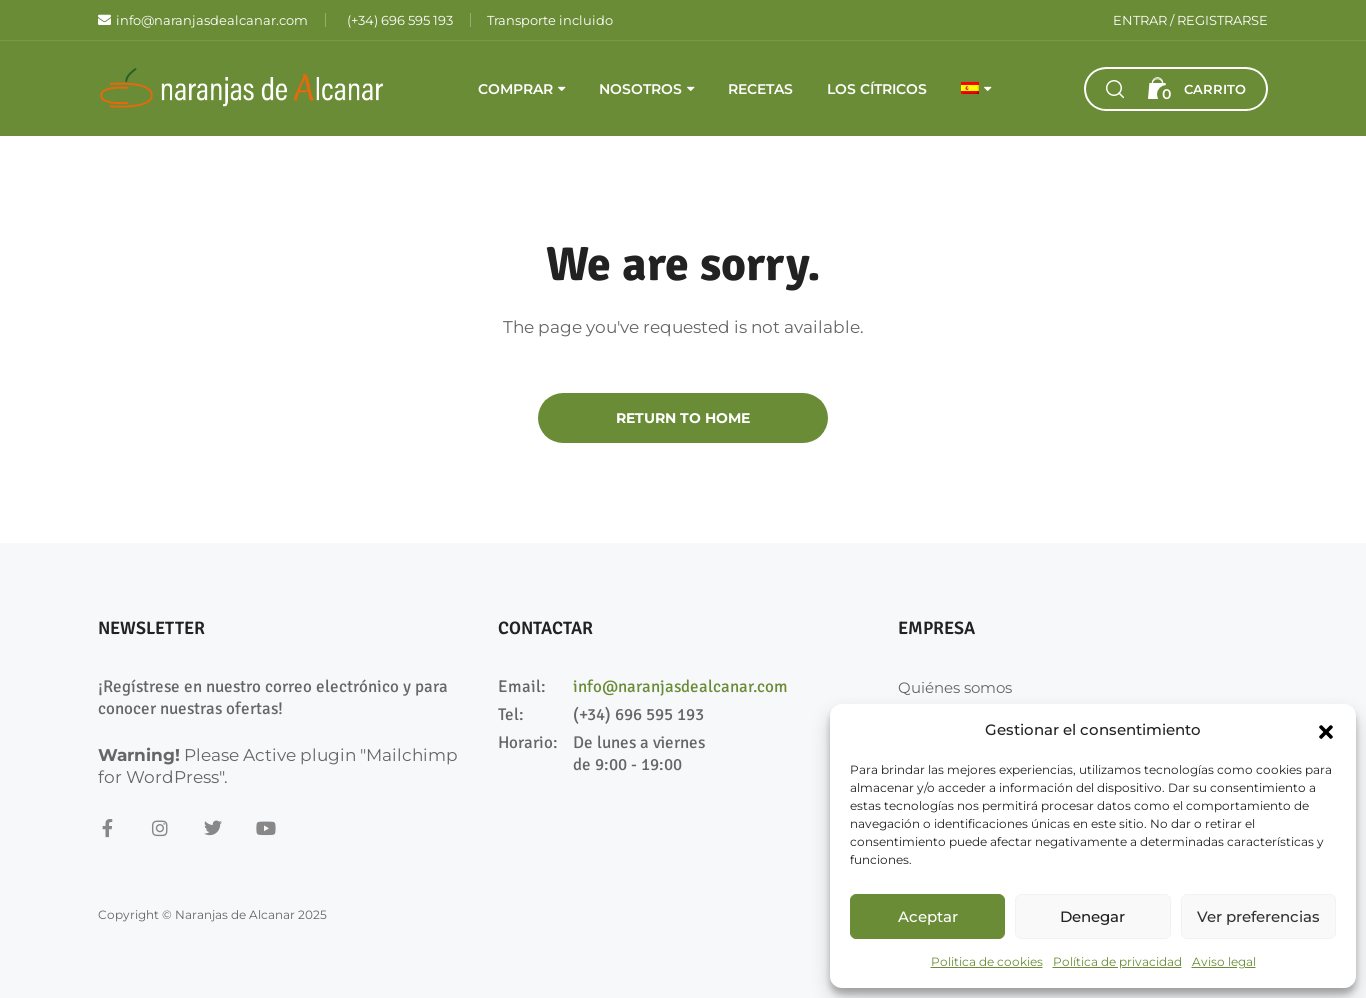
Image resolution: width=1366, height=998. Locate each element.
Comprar (515, 89)
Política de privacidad (1117, 961)
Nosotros (640, 89)
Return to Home (683, 418)
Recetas (760, 89)
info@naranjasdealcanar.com (680, 686)
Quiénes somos (955, 687)
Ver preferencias (1258, 916)
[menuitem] (976, 89)
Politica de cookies (987, 961)
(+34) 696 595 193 (638, 714)
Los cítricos (877, 89)
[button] (1326, 730)
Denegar (1092, 916)
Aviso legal (1224, 961)
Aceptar (928, 916)
